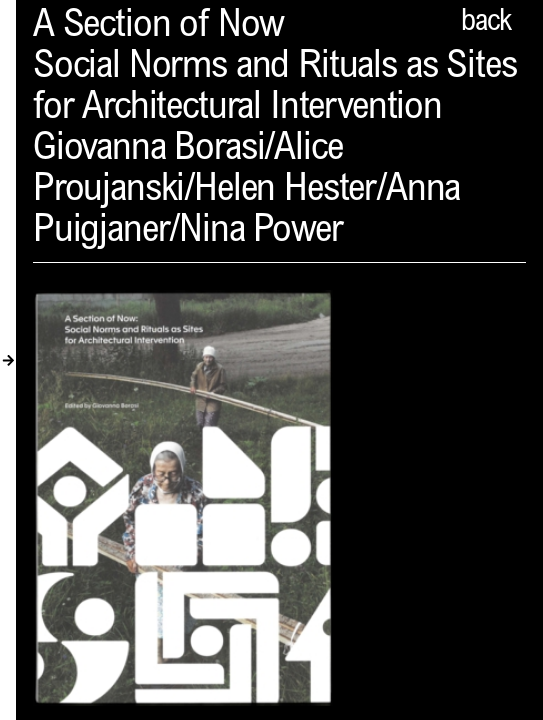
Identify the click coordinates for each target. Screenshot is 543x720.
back (486, 23)
